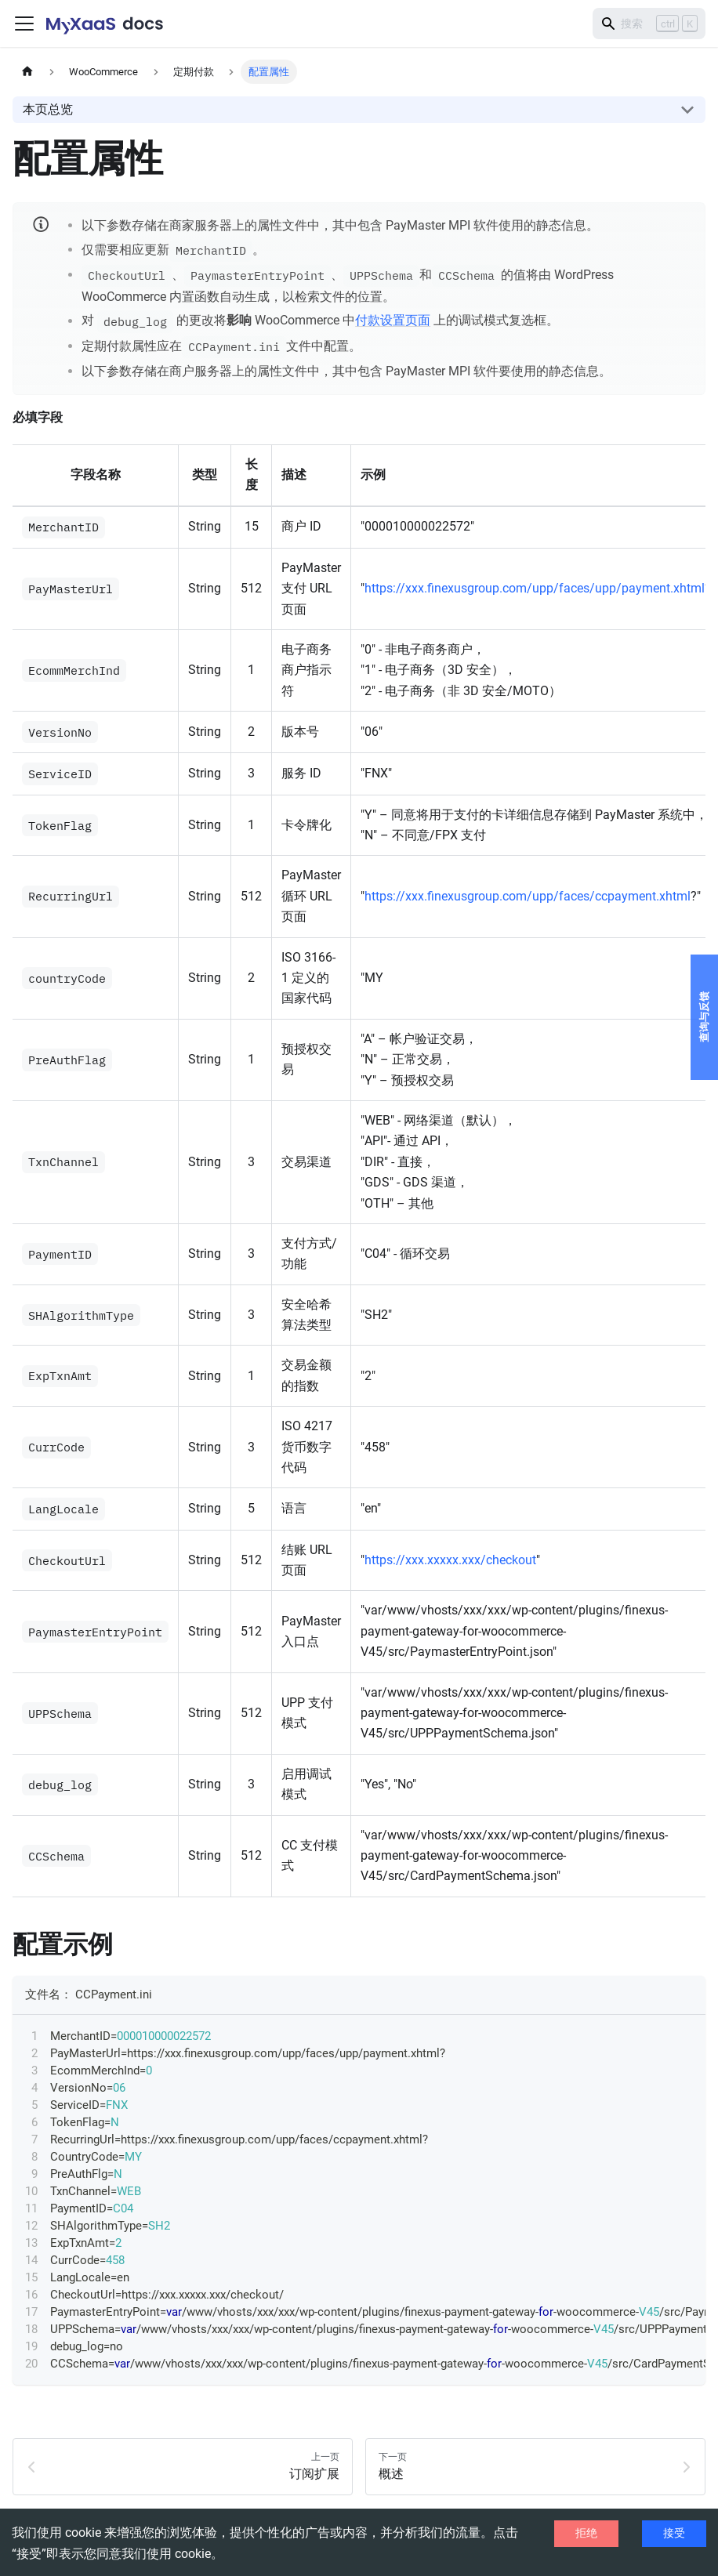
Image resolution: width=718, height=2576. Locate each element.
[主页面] (27, 72)
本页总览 (48, 109)
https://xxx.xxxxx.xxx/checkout (450, 1559)
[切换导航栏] (24, 23)
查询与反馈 (704, 1017)
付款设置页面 (392, 320)
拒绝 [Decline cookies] (586, 2533)
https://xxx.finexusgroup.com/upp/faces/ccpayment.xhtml (527, 896)
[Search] (649, 23)
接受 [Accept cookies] (674, 2533)
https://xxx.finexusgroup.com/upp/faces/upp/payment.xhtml (534, 588)
